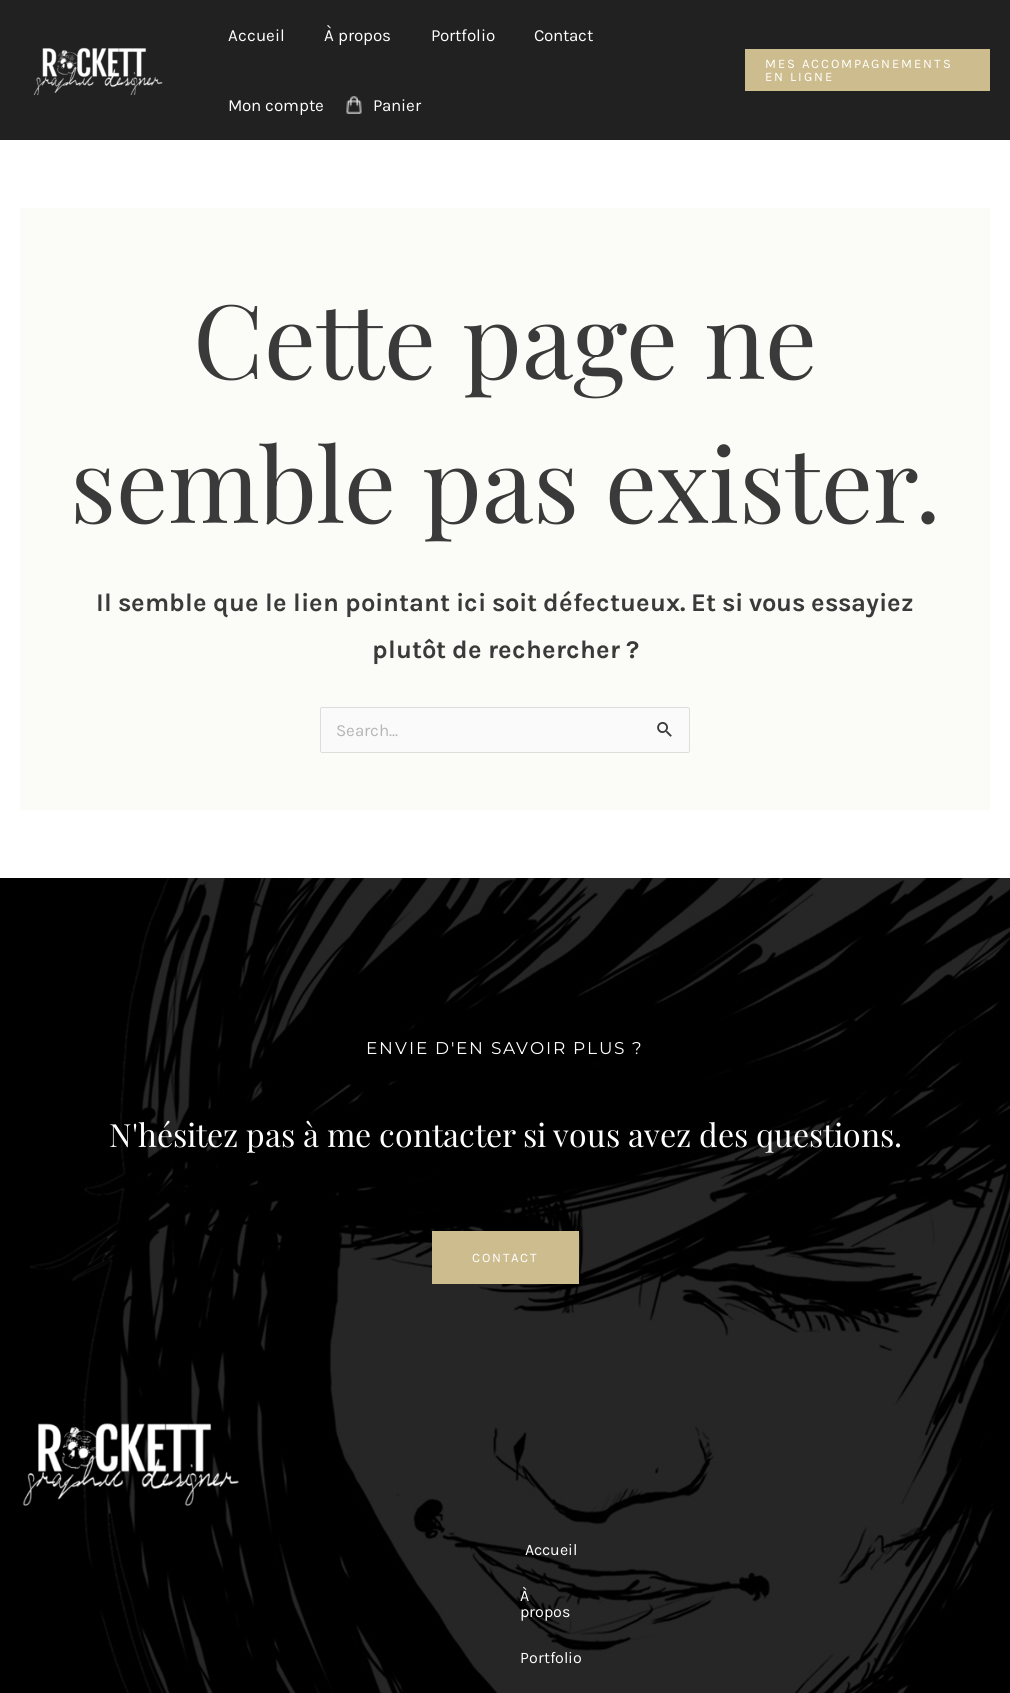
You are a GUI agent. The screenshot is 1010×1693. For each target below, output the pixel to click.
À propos (349, 35)
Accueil (253, 35)
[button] (863, 70)
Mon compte (273, 105)
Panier (389, 105)
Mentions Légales (525, 1638)
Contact (544, 35)
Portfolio (449, 35)
